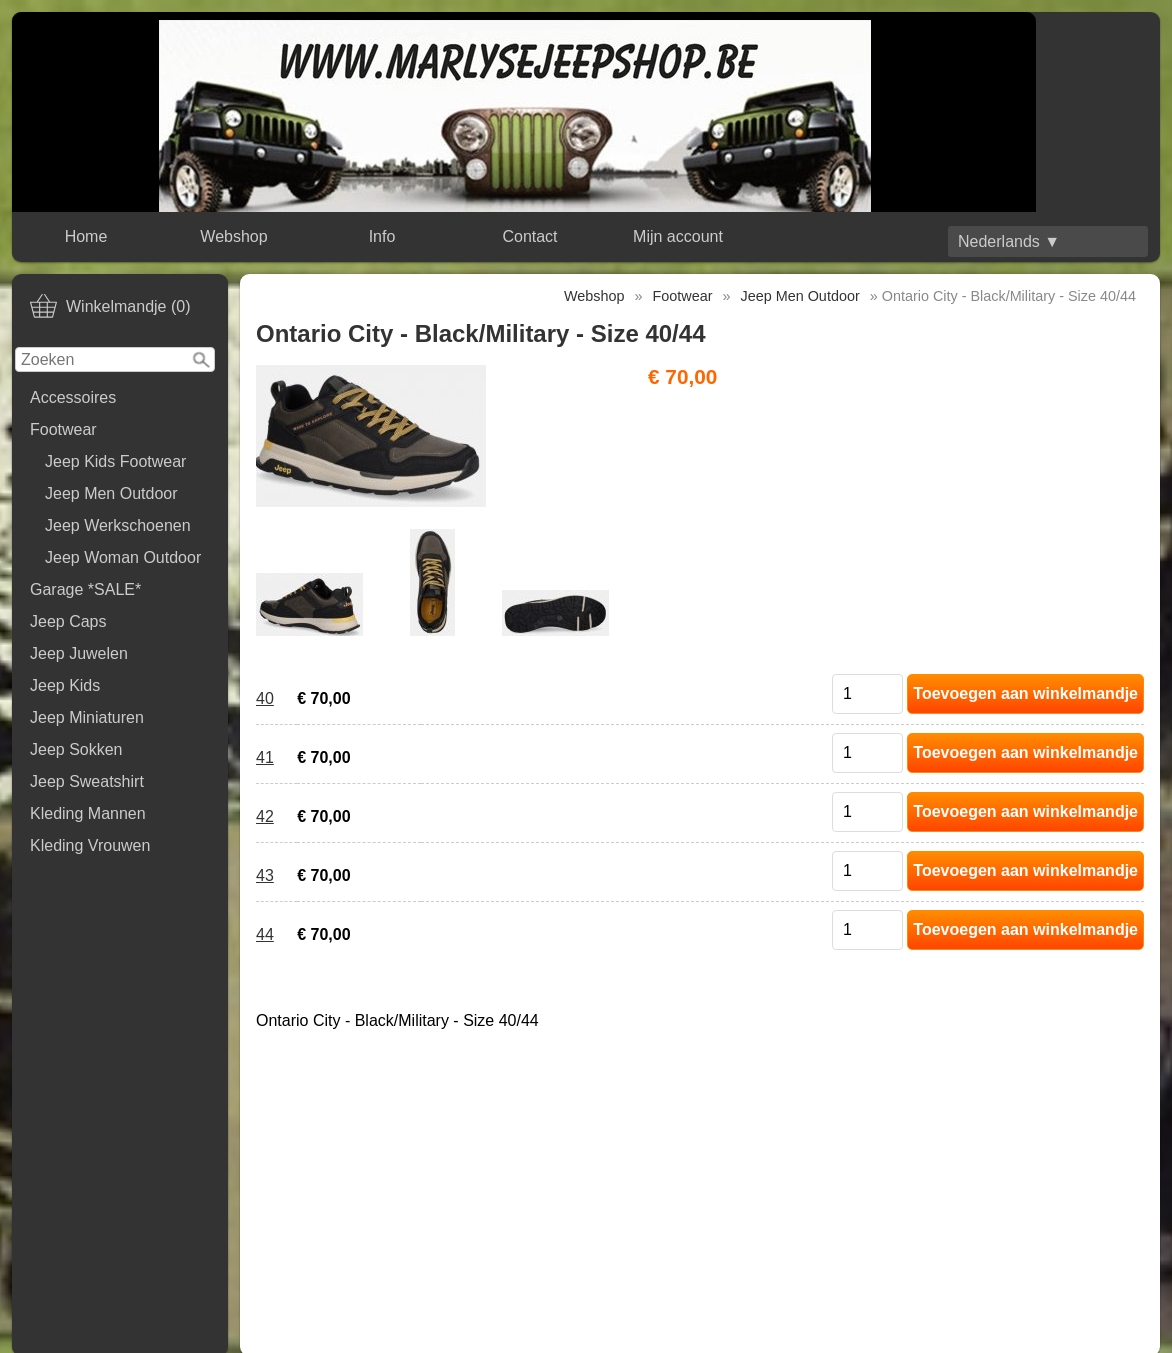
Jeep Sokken (76, 749)
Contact (529, 236)
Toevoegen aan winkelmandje (1025, 693)
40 (265, 698)
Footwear (63, 429)
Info (382, 236)
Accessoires (73, 397)
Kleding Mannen (88, 813)
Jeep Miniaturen (87, 717)
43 (265, 875)
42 (265, 816)
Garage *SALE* (85, 589)
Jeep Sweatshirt (87, 781)
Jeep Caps (68, 621)
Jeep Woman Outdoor (123, 557)
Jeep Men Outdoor (111, 493)
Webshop (233, 236)
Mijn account (678, 236)
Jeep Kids (65, 685)
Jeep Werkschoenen (118, 525)
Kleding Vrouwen (90, 845)
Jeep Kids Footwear (115, 461)
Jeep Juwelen (79, 653)
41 (265, 757)
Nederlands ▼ (1009, 241)
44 (265, 934)
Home (86, 236)
